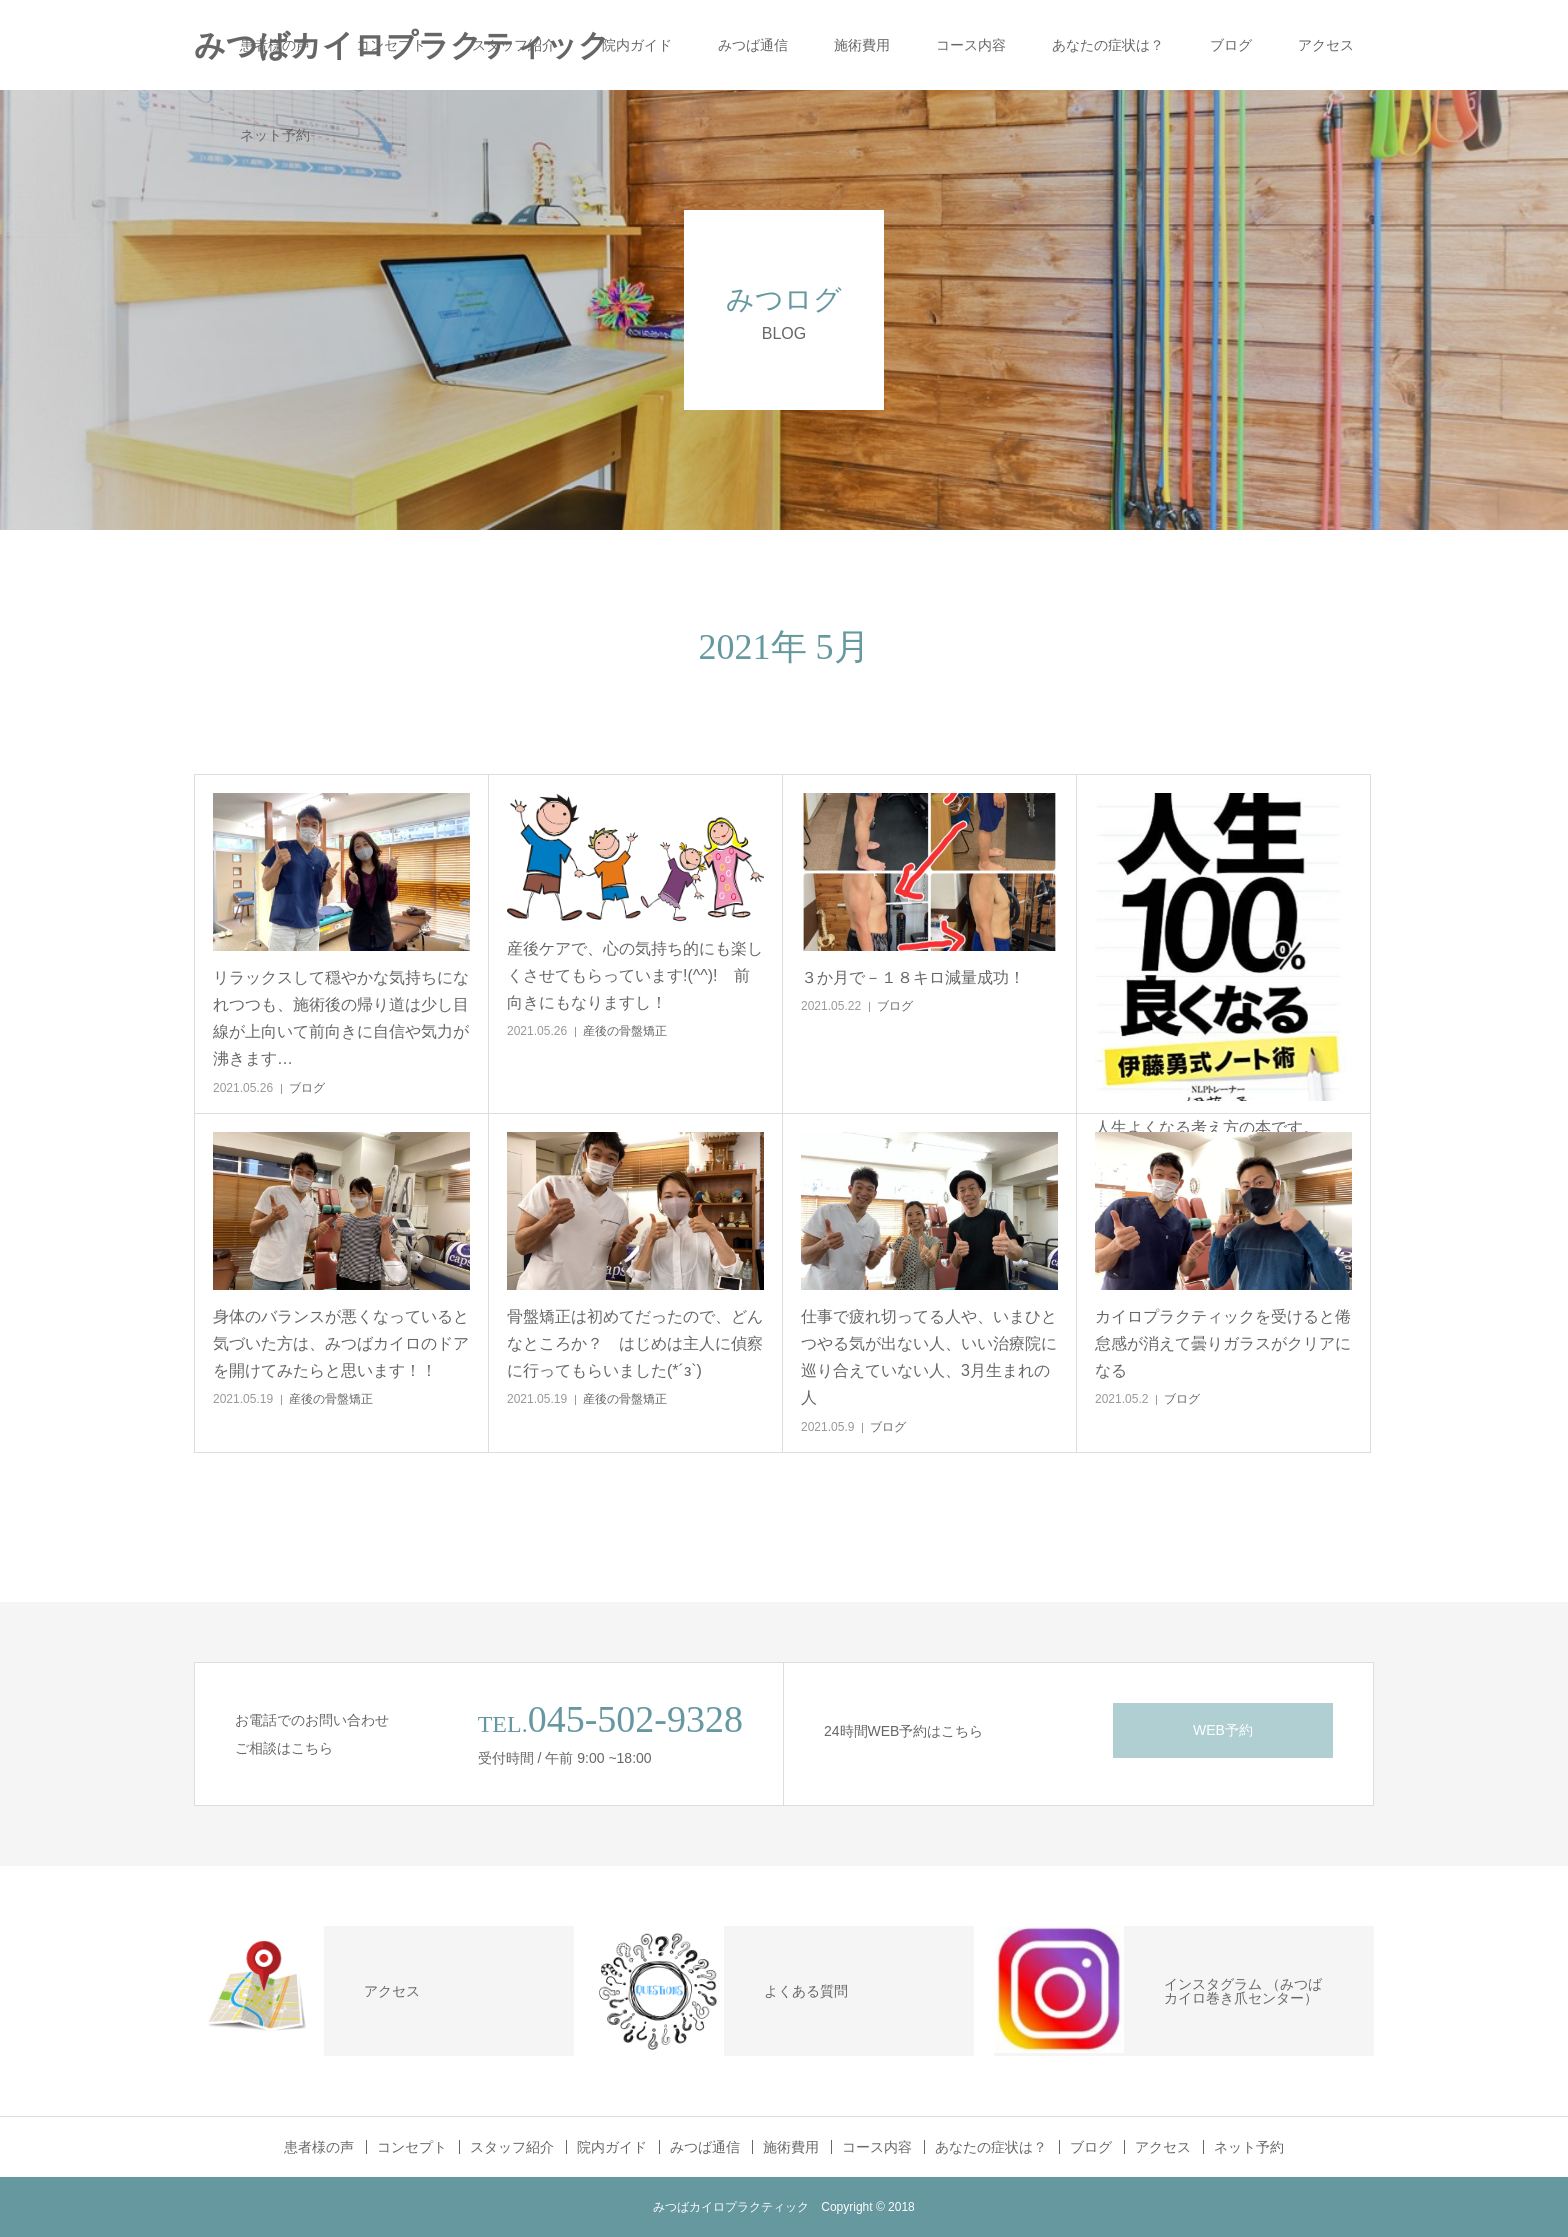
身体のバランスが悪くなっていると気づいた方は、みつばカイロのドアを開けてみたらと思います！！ (341, 1343)
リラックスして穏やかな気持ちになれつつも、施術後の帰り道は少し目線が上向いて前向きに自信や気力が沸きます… (341, 1018)
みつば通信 (753, 45)
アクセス (1326, 45)
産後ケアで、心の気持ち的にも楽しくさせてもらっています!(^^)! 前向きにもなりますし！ (635, 975)
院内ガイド (637, 45)
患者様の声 (275, 45)
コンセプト (391, 45)
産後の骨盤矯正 (625, 1031)
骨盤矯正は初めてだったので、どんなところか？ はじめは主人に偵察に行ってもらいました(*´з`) (635, 1343)
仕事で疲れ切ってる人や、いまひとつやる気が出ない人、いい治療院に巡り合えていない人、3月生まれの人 (929, 1357)
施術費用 (862, 45)
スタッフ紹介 (514, 45)
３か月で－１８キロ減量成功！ (913, 977)
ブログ (1231, 45)
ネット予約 (275, 135)
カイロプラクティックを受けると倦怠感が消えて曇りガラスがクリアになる (1223, 1343)
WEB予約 (1223, 1730)
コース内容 (971, 45)
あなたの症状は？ (1108, 45)
